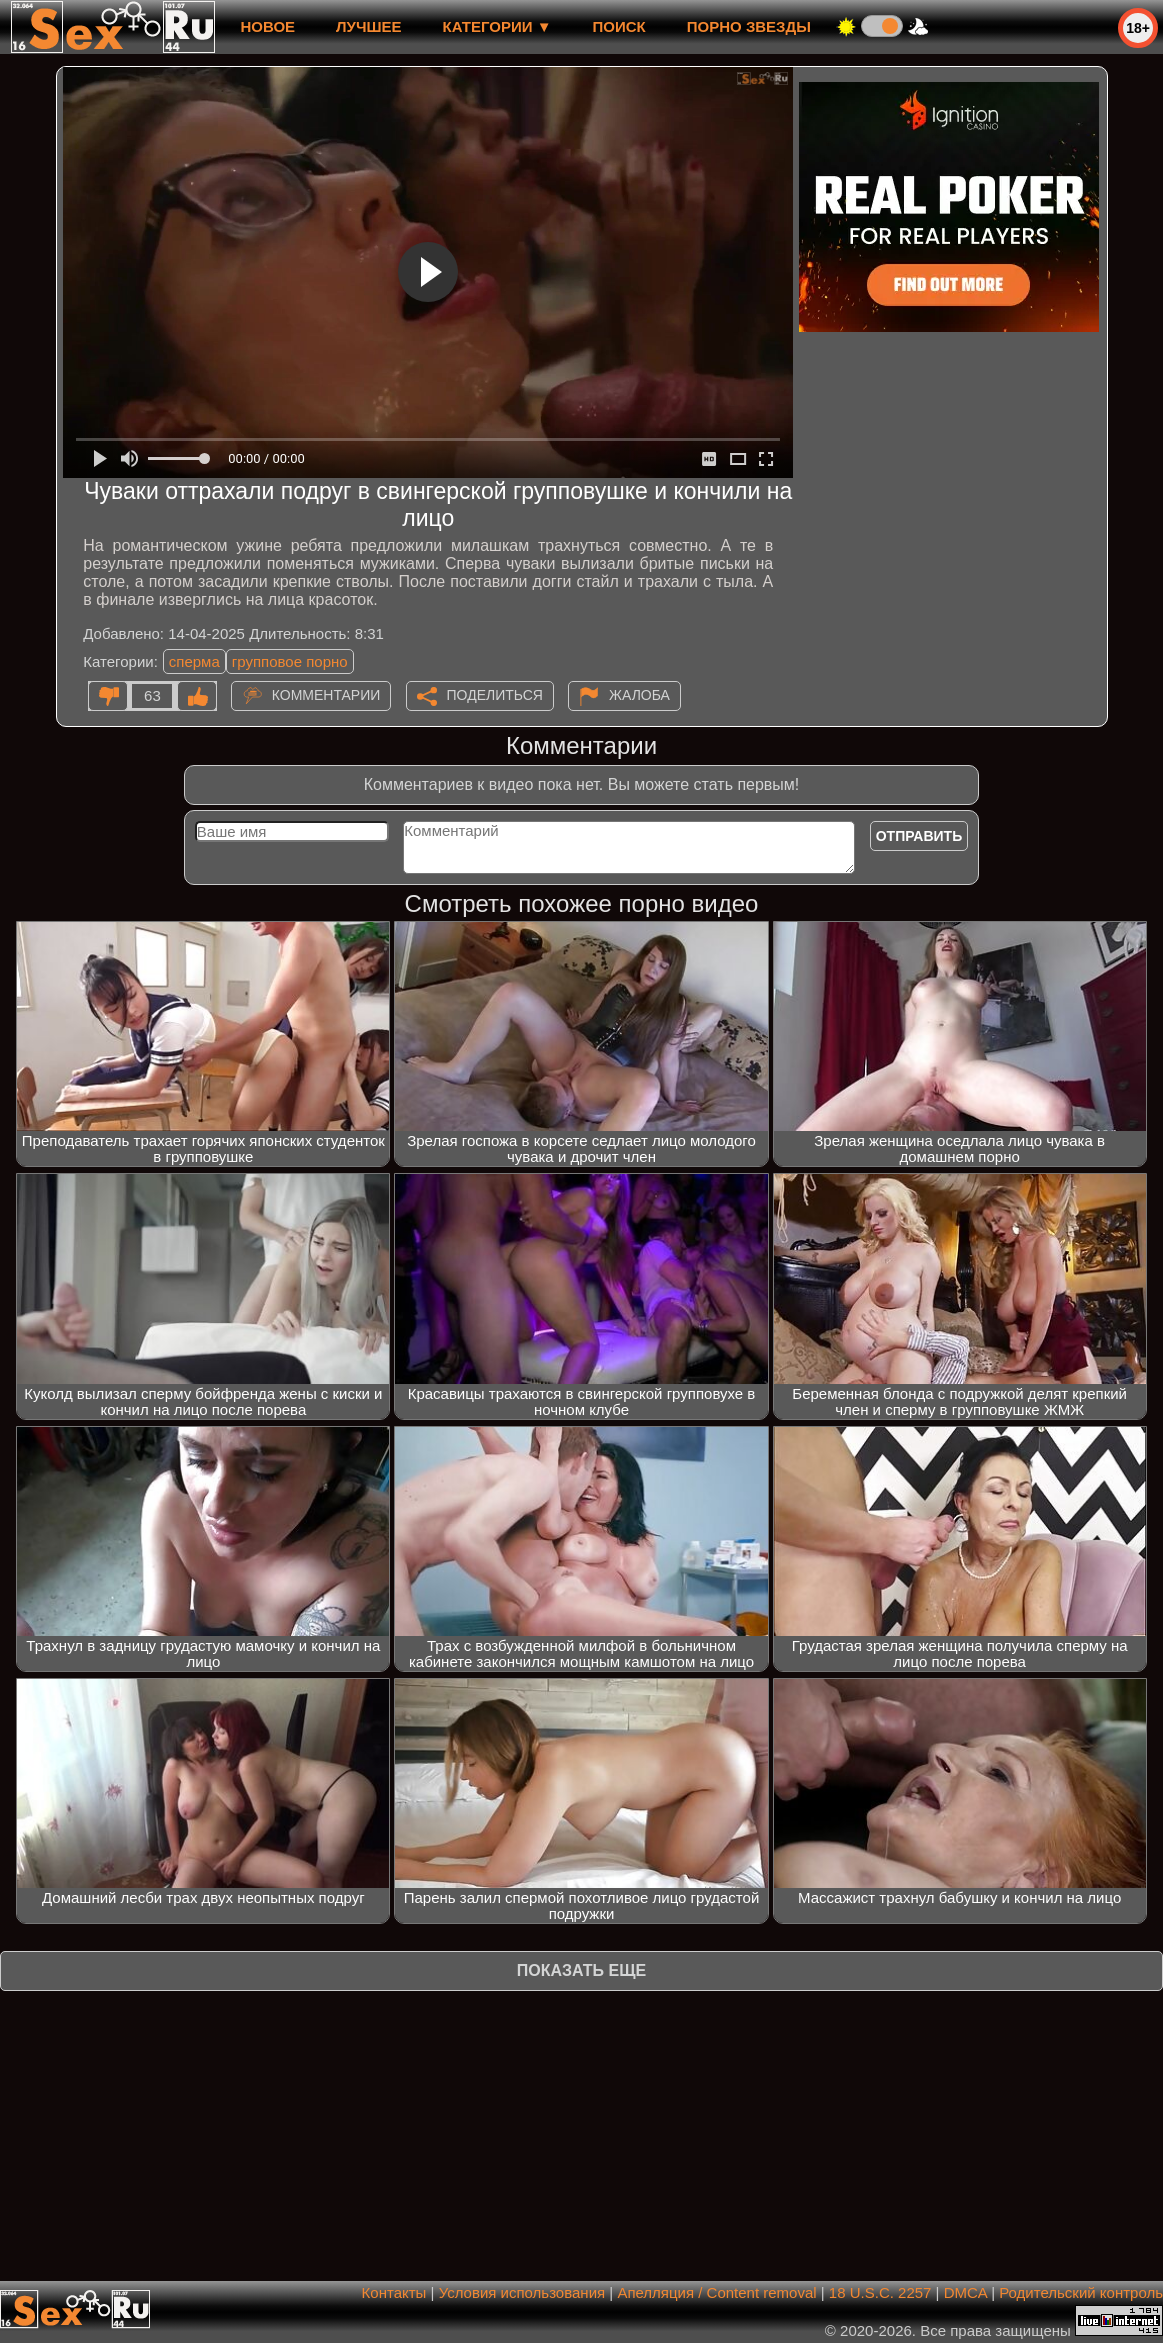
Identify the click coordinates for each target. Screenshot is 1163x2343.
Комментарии (326, 695)
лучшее (368, 26)
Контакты (394, 2292)
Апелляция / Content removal (716, 2292)
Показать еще (581, 1970)
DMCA (965, 2292)
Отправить (919, 836)
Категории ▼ (497, 26)
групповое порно (290, 661)
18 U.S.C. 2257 (880, 2292)
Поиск (619, 26)
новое (267, 26)
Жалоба (639, 695)
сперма (194, 661)
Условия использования (522, 2292)
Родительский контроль (1081, 2292)
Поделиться (495, 695)
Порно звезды (749, 26)
